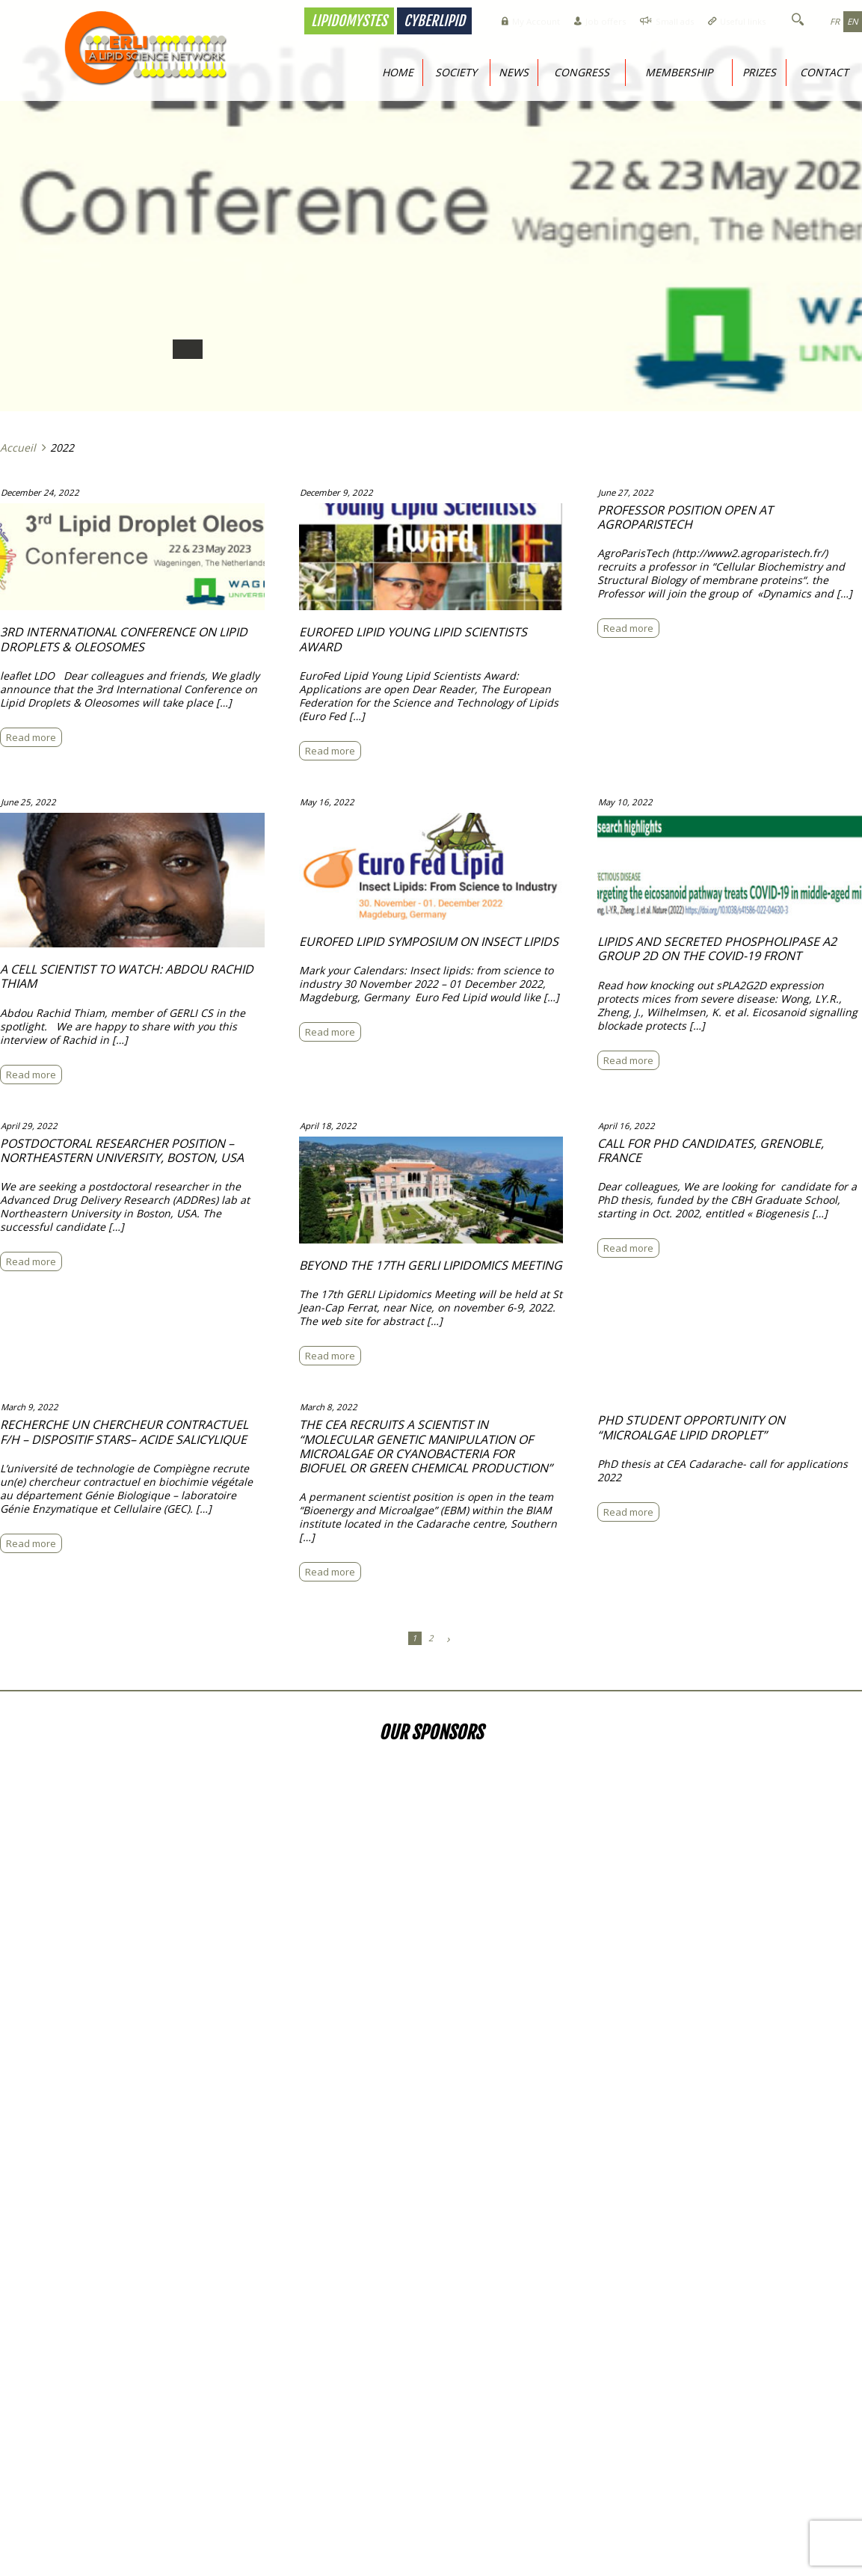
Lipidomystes (300, 21)
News (514, 72)
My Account (493, 20)
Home (397, 72)
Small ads (651, 20)
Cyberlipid (385, 21)
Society (456, 72)
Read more (36, 736)
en (851, 20)
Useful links (730, 20)
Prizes (759, 72)
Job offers (572, 20)
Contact (824, 72)
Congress (581, 72)
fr (831, 20)
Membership (678, 72)
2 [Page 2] (431, 1634)
